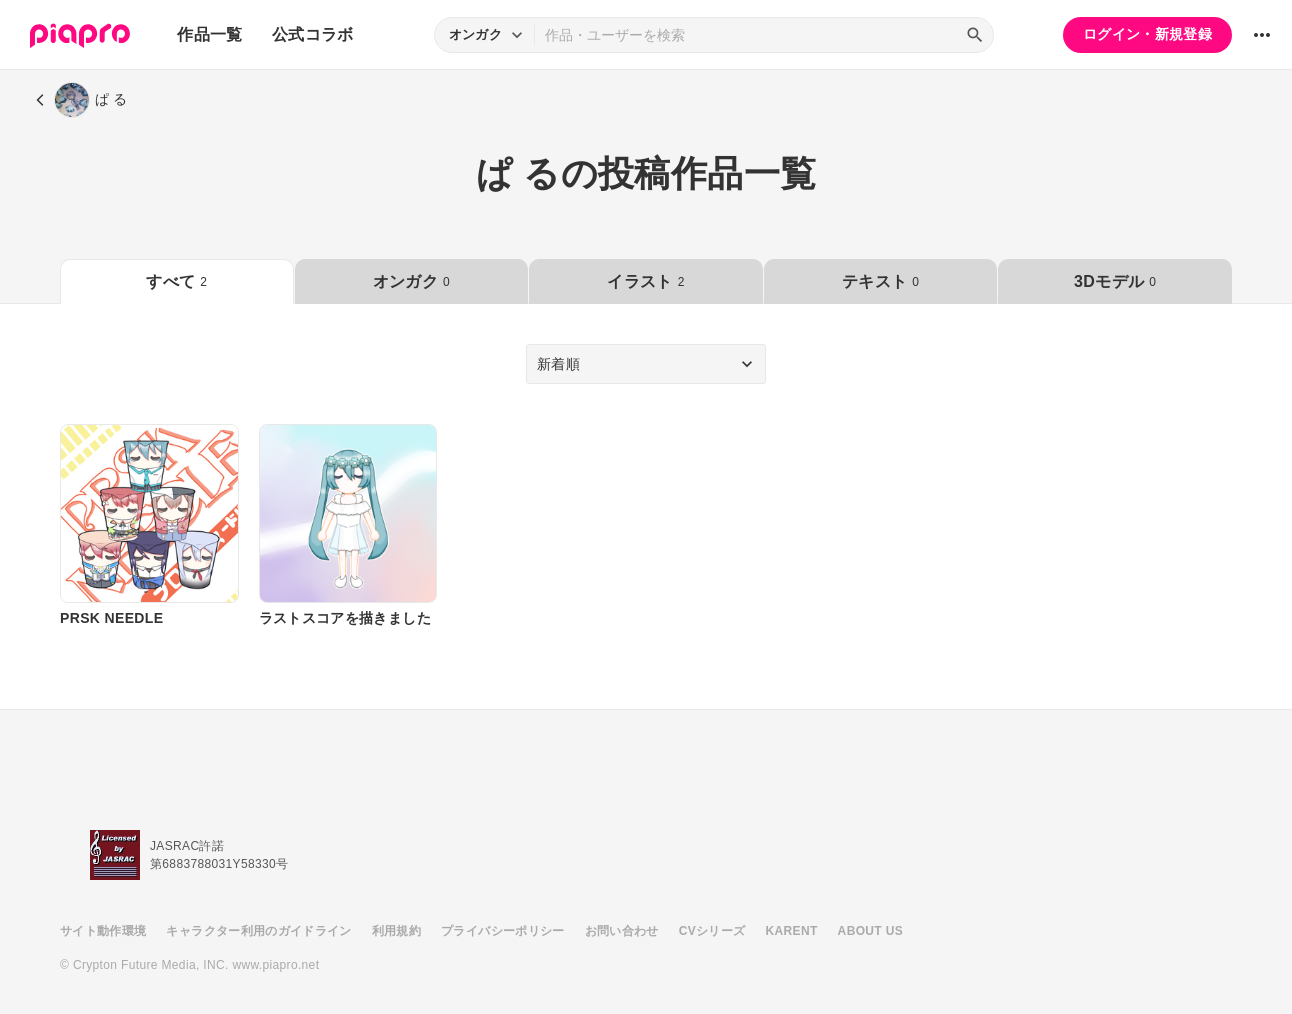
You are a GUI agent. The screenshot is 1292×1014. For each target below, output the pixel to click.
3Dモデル (1115, 281)
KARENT (792, 931)
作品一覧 (209, 34)
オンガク (411, 281)
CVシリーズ (712, 931)
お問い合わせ (622, 931)
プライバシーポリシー (503, 931)
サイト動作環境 (103, 931)
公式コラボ (313, 34)
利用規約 (396, 931)
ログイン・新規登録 (1147, 34)
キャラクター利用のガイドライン (258, 931)
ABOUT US (870, 931)
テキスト (880, 281)
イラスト (645, 281)
